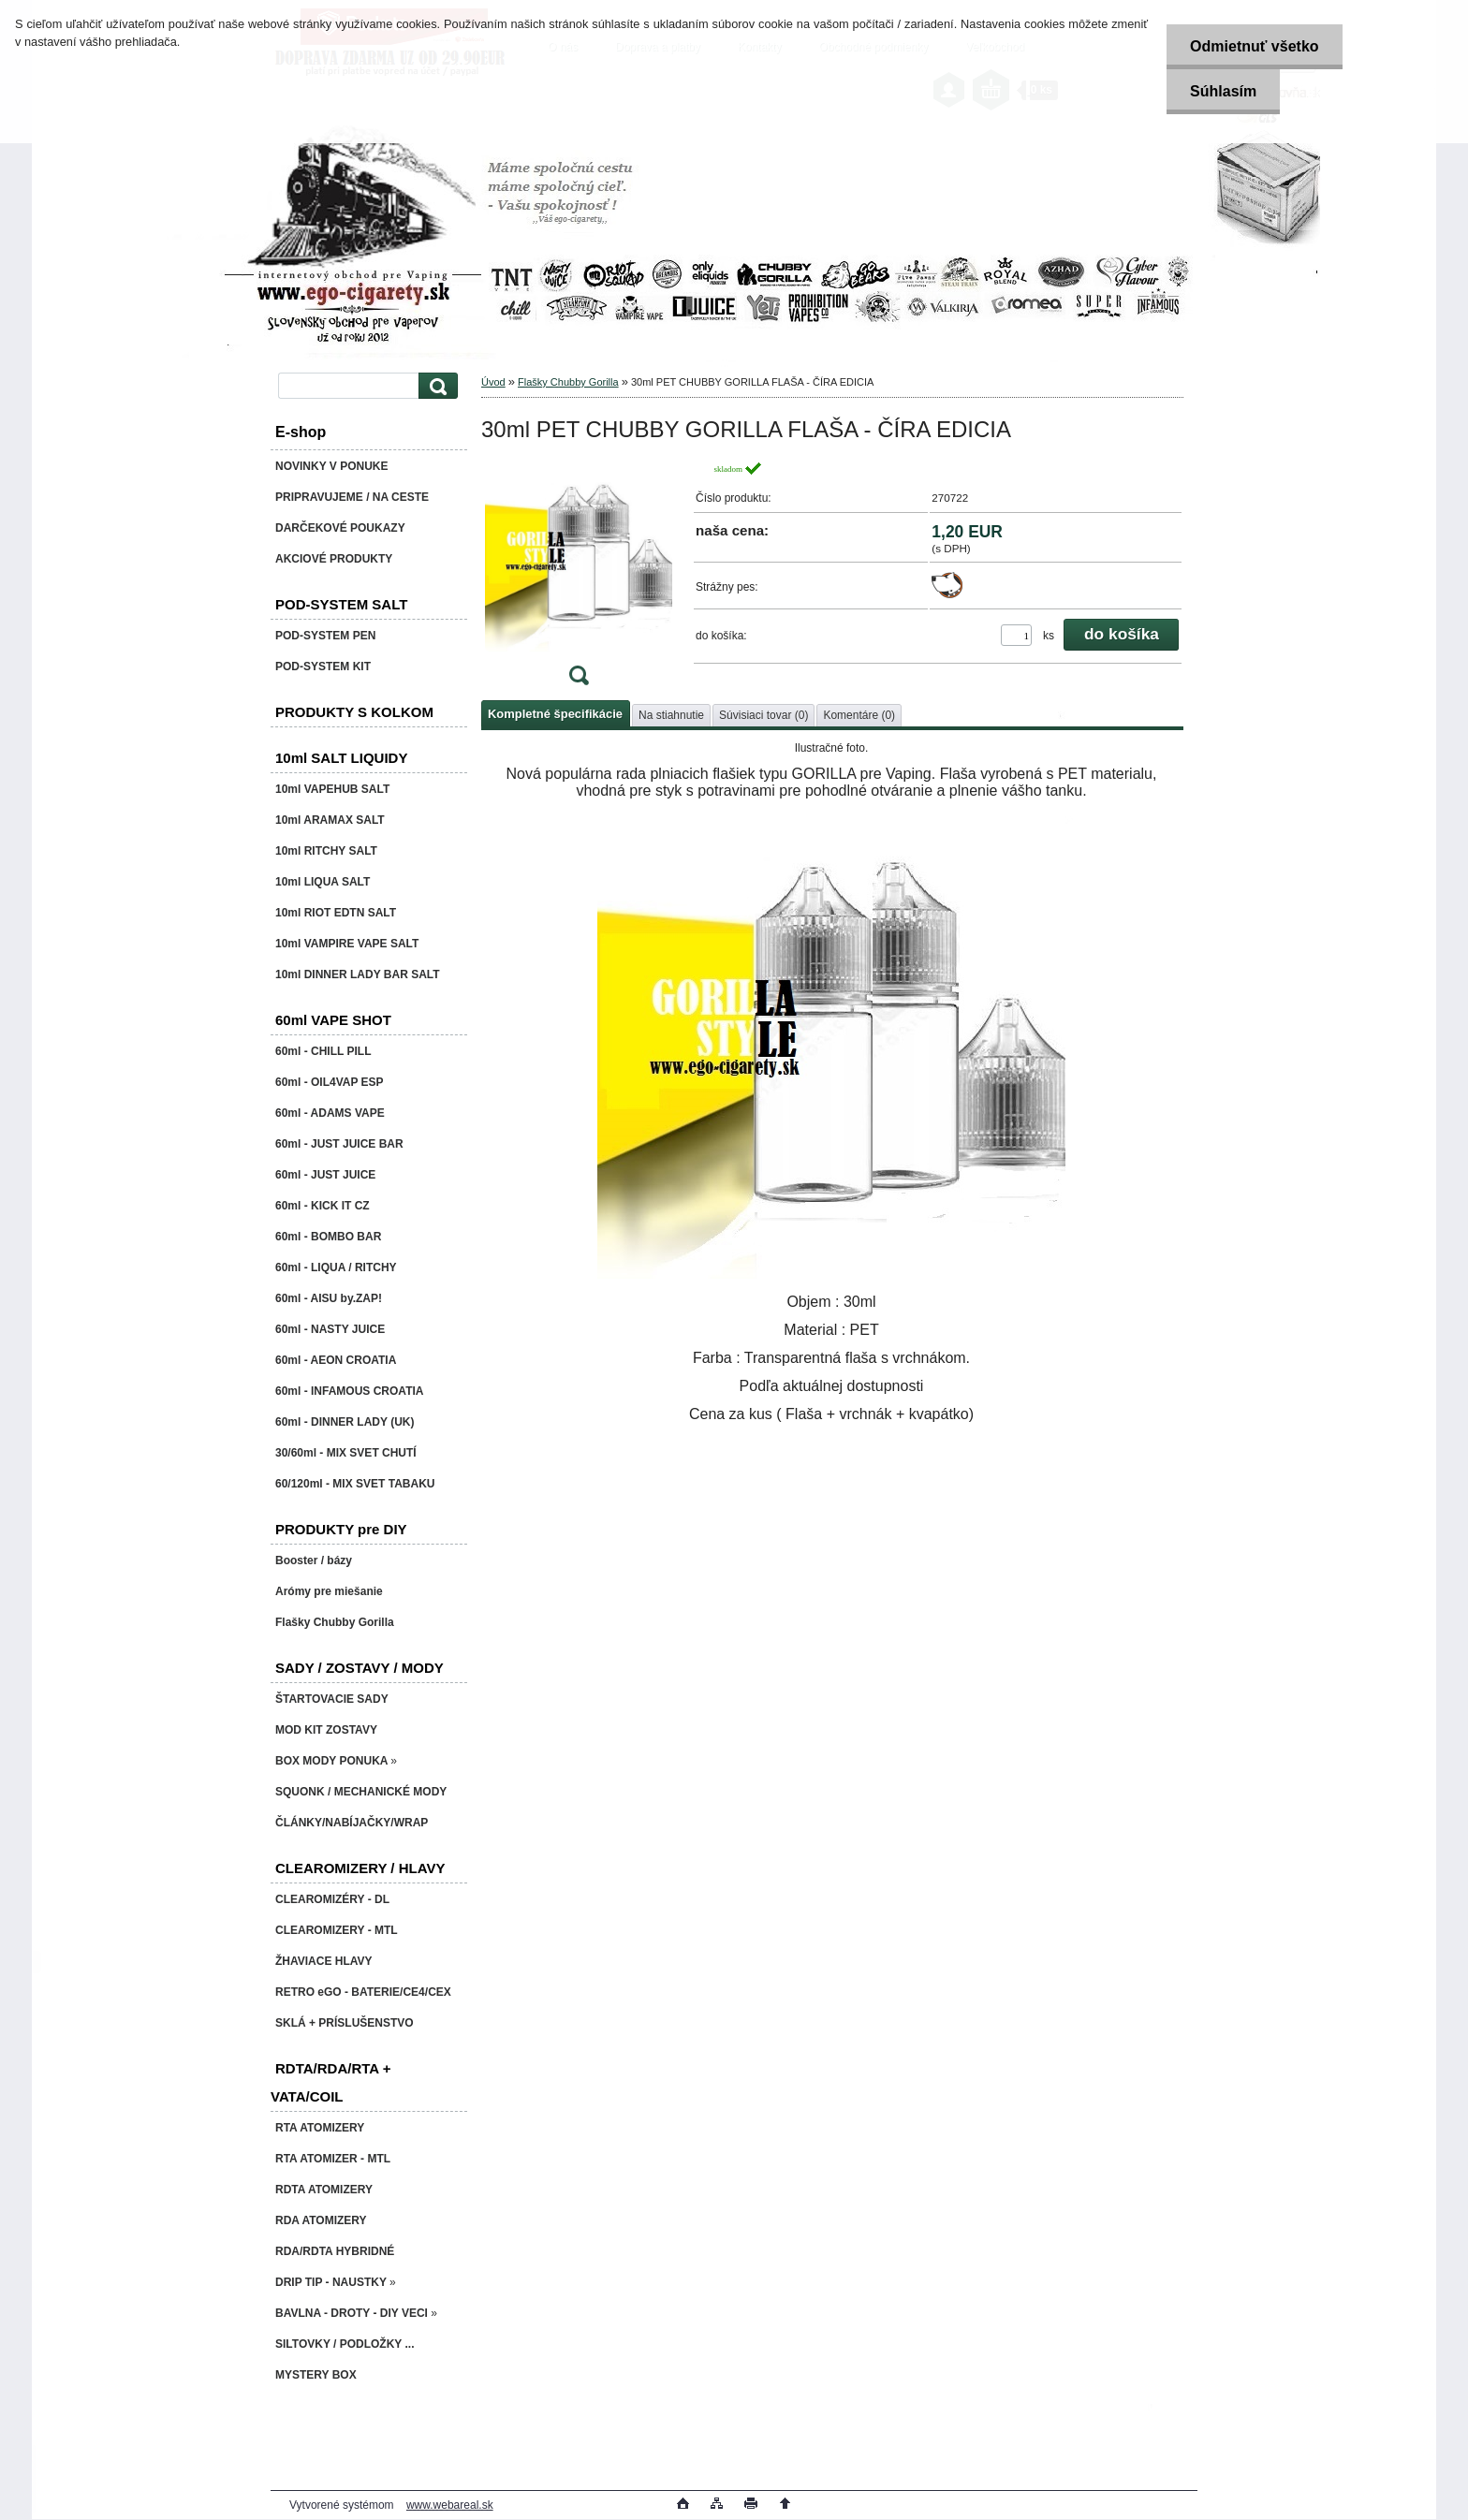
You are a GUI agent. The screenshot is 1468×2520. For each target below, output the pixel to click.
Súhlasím (1223, 91)
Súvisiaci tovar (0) (763, 715)
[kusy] (1016, 635)
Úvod (493, 382)
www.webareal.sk (449, 2505)
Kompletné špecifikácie (555, 714)
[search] (435, 386)
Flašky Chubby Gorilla (568, 382)
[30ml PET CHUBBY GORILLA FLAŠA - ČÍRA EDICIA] (578, 579)
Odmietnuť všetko (1254, 46)
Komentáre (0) (859, 715)
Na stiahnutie (671, 715)
